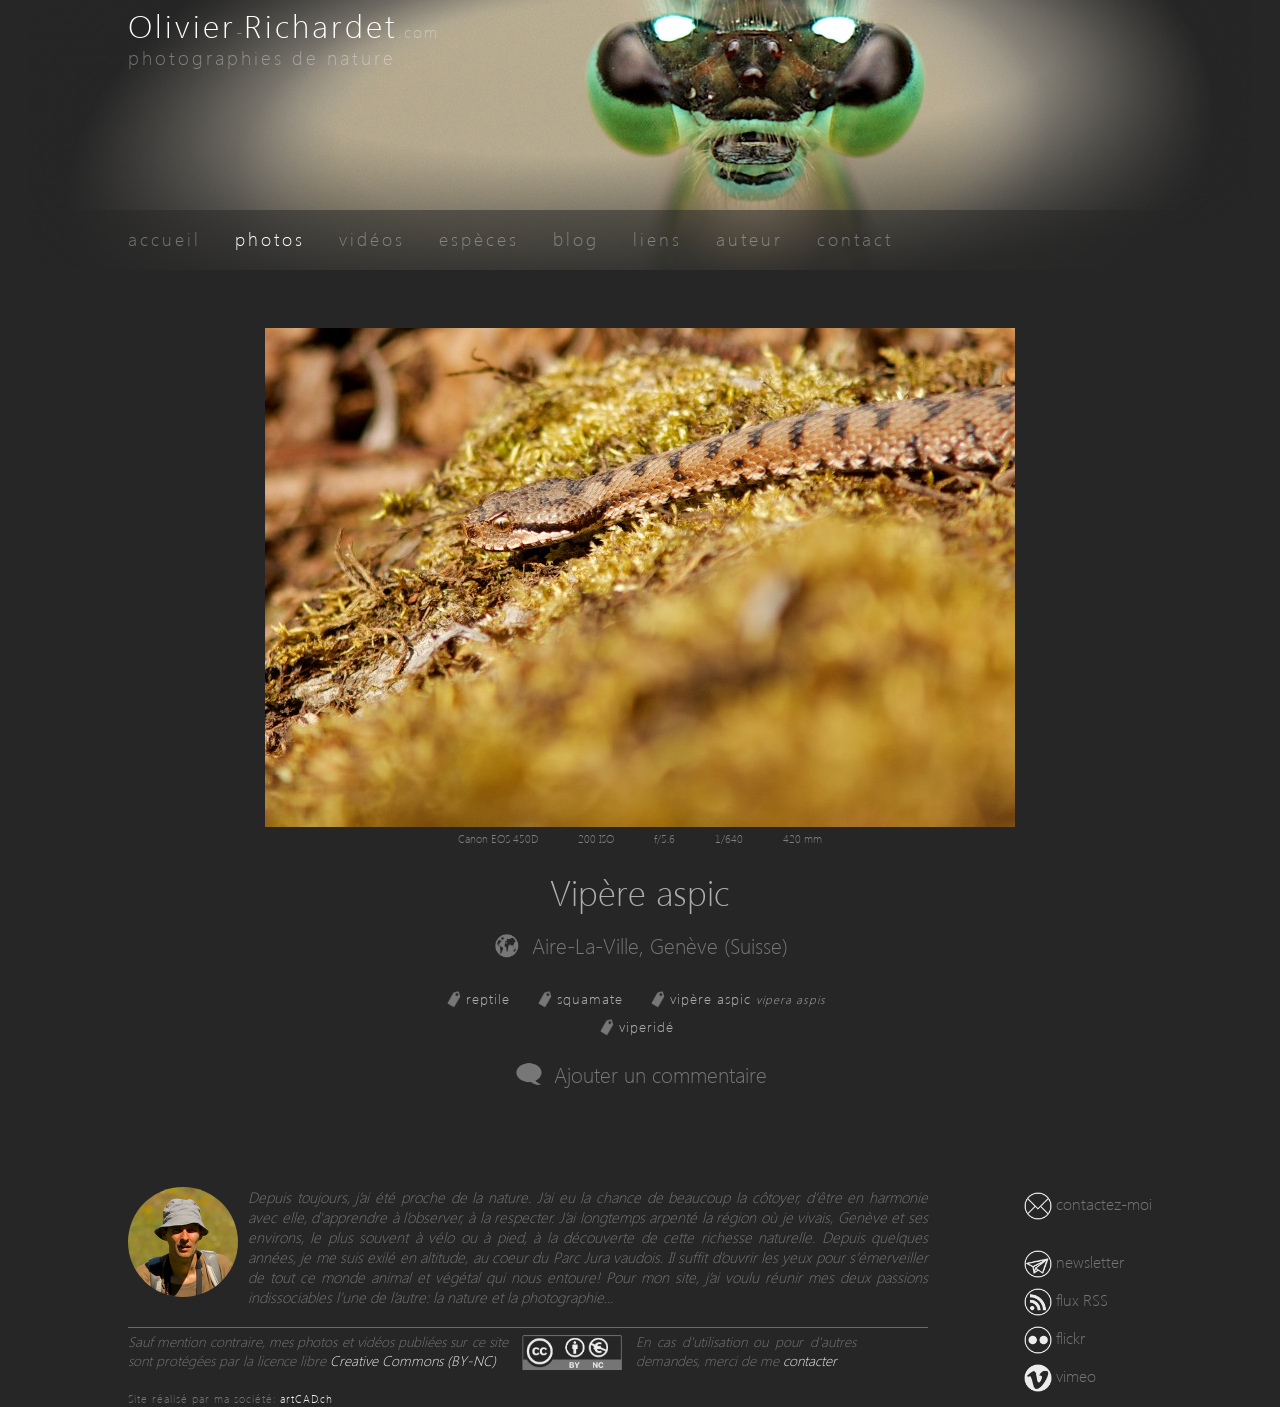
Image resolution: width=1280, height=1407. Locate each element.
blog (576, 238)
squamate (590, 998)
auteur (749, 238)
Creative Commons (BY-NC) (413, 1360)
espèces (479, 238)
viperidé (646, 1026)
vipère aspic (748, 998)
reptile (488, 998)
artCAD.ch (306, 1398)
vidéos (372, 238)
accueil (164, 238)
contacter (810, 1360)
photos (270, 238)
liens (657, 238)
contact (855, 238)
